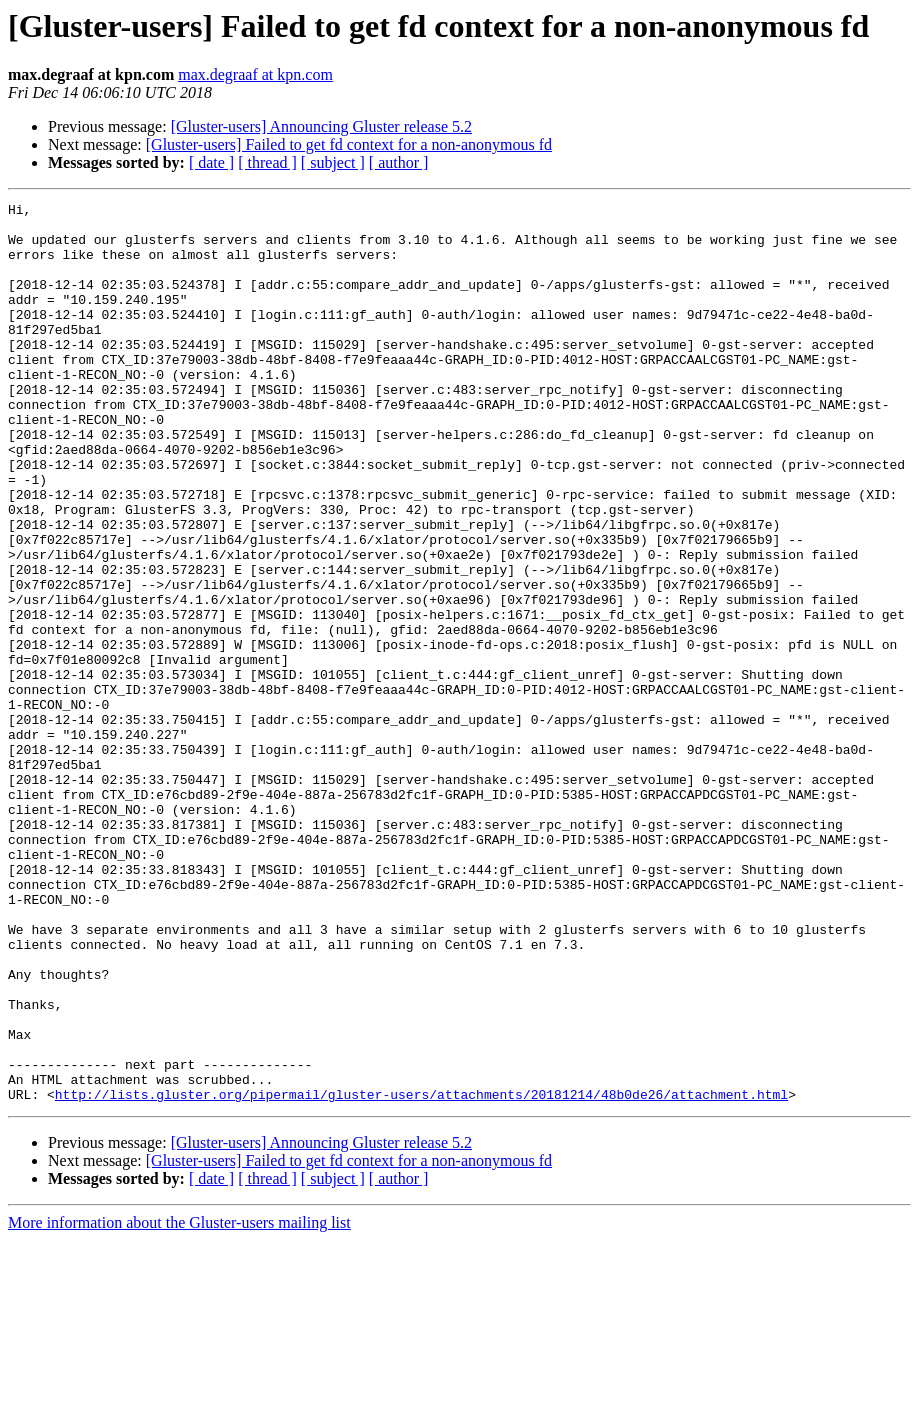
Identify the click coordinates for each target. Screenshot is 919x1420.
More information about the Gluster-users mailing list (179, 1402)
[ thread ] (267, 162)
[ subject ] (333, 162)
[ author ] (399, 162)
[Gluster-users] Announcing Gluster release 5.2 (321, 126)
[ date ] (211, 162)
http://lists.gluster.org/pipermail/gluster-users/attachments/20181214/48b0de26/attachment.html (421, 1274)
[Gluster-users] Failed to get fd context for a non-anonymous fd (349, 144)
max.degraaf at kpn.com (255, 74)
